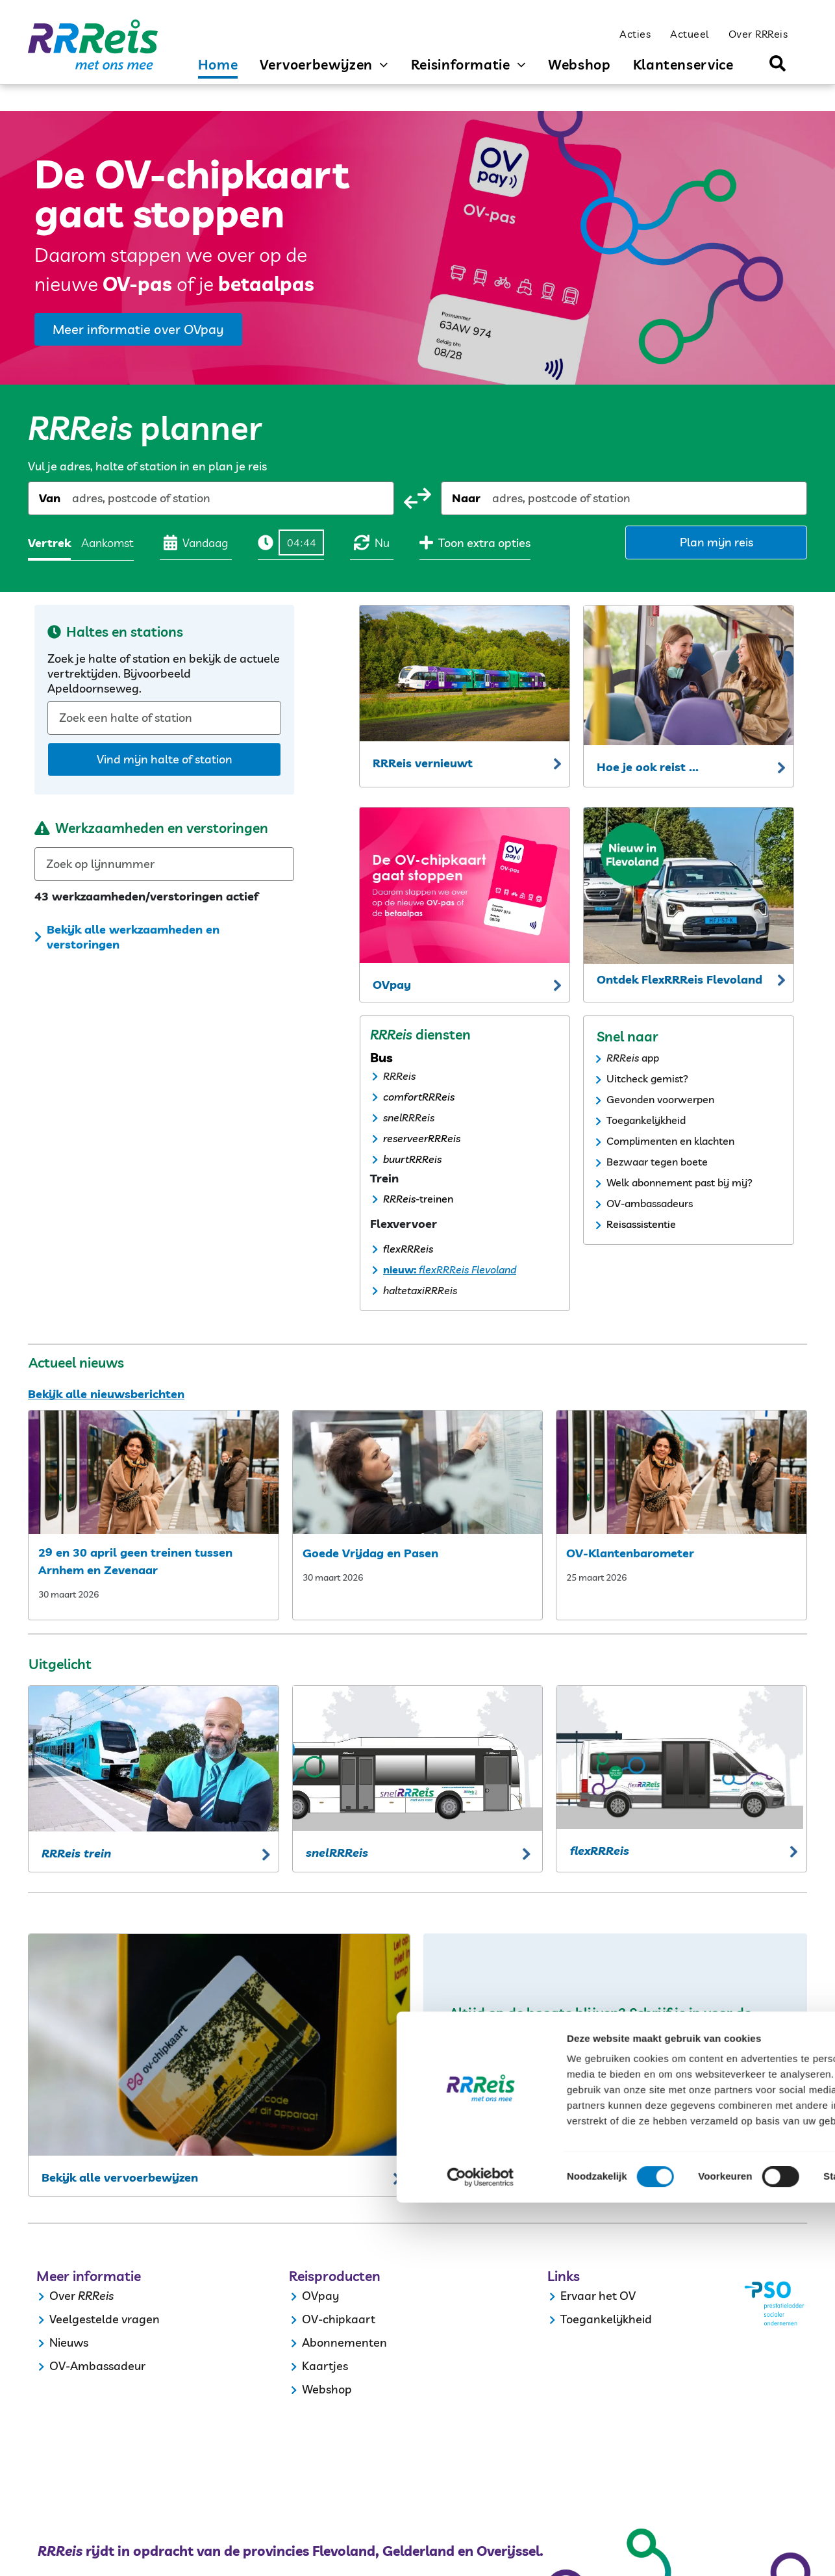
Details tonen (701, 2550)
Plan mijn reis (716, 542)
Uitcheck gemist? (647, 1078)
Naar (466, 498)
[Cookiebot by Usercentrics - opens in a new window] (84, 2550)
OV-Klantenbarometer (630, 1553)
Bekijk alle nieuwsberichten (106, 1393)
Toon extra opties (474, 542)
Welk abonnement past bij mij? (679, 1182)
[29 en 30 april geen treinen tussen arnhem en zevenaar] (154, 1472)
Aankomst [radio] (107, 542)
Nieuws (68, 2342)
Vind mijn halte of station (164, 759)
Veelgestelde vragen (104, 2319)
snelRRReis (408, 1117)
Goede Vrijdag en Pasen (370, 1553)
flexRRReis (408, 1248)
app (650, 1057)
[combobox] (73, 498)
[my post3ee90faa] (418, 1472)
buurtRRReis (412, 1159)
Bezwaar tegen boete (657, 1161)
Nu (372, 542)
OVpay (320, 2295)
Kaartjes (325, 2365)
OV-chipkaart (338, 2319)
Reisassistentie (641, 1224)
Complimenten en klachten (670, 1140)
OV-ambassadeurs (649, 1203)
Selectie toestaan (727, 2455)
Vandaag (196, 542)
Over (62, 2295)
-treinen (434, 1198)
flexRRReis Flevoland (466, 1269)
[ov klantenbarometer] (681, 1472)
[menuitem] (635, 33)
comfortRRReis (419, 1096)
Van (49, 498)
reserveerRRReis (421, 1138)
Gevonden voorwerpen (660, 1099)
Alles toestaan (726, 2417)
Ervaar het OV (598, 2295)
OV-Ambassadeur (97, 2365)
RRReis (399, 1075)
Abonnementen (344, 2342)
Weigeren (726, 2493)
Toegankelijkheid (646, 1120)
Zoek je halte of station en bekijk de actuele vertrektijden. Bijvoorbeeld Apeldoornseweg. (163, 673)
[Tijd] (301, 542)
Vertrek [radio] (49, 542)
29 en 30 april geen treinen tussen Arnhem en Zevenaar (135, 1561)
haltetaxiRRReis (420, 1290)
